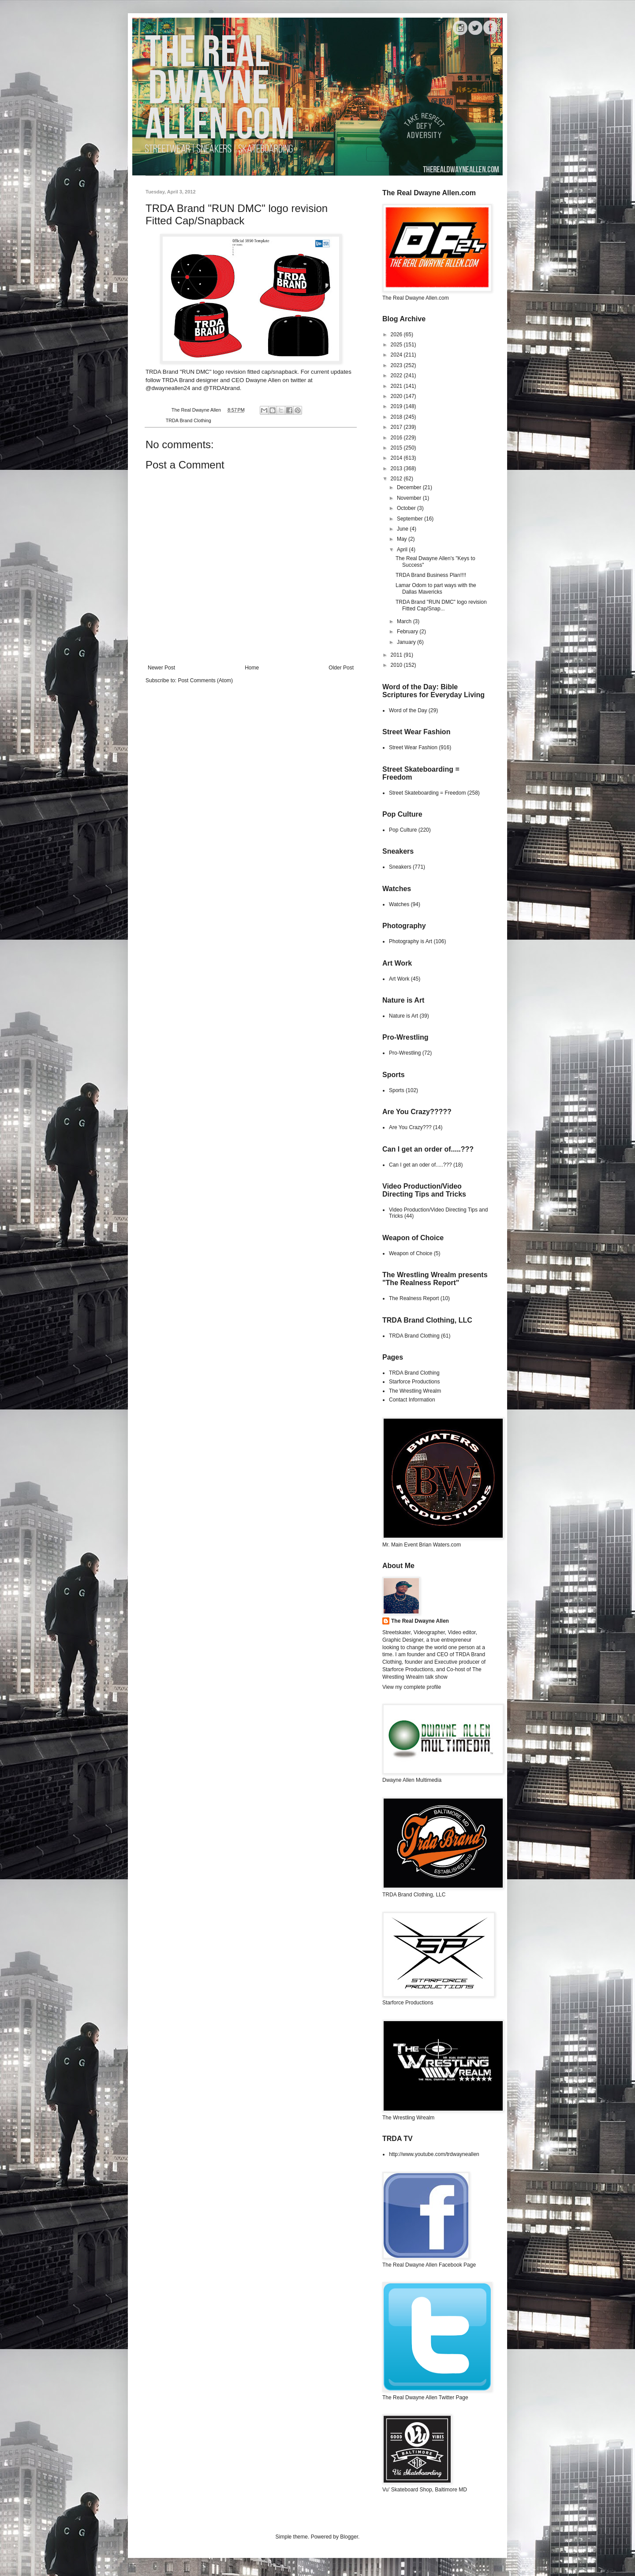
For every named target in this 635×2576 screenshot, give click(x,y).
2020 (397, 396)
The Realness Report (414, 1298)
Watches (399, 904)
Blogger (349, 2537)
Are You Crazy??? (410, 1127)
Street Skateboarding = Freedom (427, 793)
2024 (397, 355)
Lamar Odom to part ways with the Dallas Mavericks (436, 588)
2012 (397, 479)
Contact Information (412, 1400)
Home (252, 668)
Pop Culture (403, 830)
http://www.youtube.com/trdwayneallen (434, 2154)
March (405, 621)
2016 (397, 438)
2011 (397, 655)
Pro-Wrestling (405, 1053)
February (408, 631)
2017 (397, 427)
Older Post (341, 668)
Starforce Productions (414, 1382)
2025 (397, 345)
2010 (397, 665)
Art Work (399, 979)
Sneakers (400, 867)
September (410, 519)
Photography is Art (410, 941)
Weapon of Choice (411, 1253)
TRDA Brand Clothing (188, 420)
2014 (397, 458)
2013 (397, 468)
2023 (397, 365)
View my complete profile (411, 1687)
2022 (397, 375)
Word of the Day (408, 710)
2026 (397, 334)
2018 (397, 417)
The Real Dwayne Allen (420, 1621)
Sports (396, 1090)
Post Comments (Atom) (205, 680)
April (403, 549)
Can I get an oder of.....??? (420, 1165)
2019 (397, 406)
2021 (397, 386)
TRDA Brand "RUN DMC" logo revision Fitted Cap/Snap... (441, 605)
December (410, 487)
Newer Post (161, 668)
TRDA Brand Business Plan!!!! (431, 575)
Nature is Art (403, 1016)
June (403, 529)
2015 (397, 448)
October (407, 508)
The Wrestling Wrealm (415, 1391)
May (402, 539)
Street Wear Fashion (413, 747)
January (407, 642)
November (410, 498)
